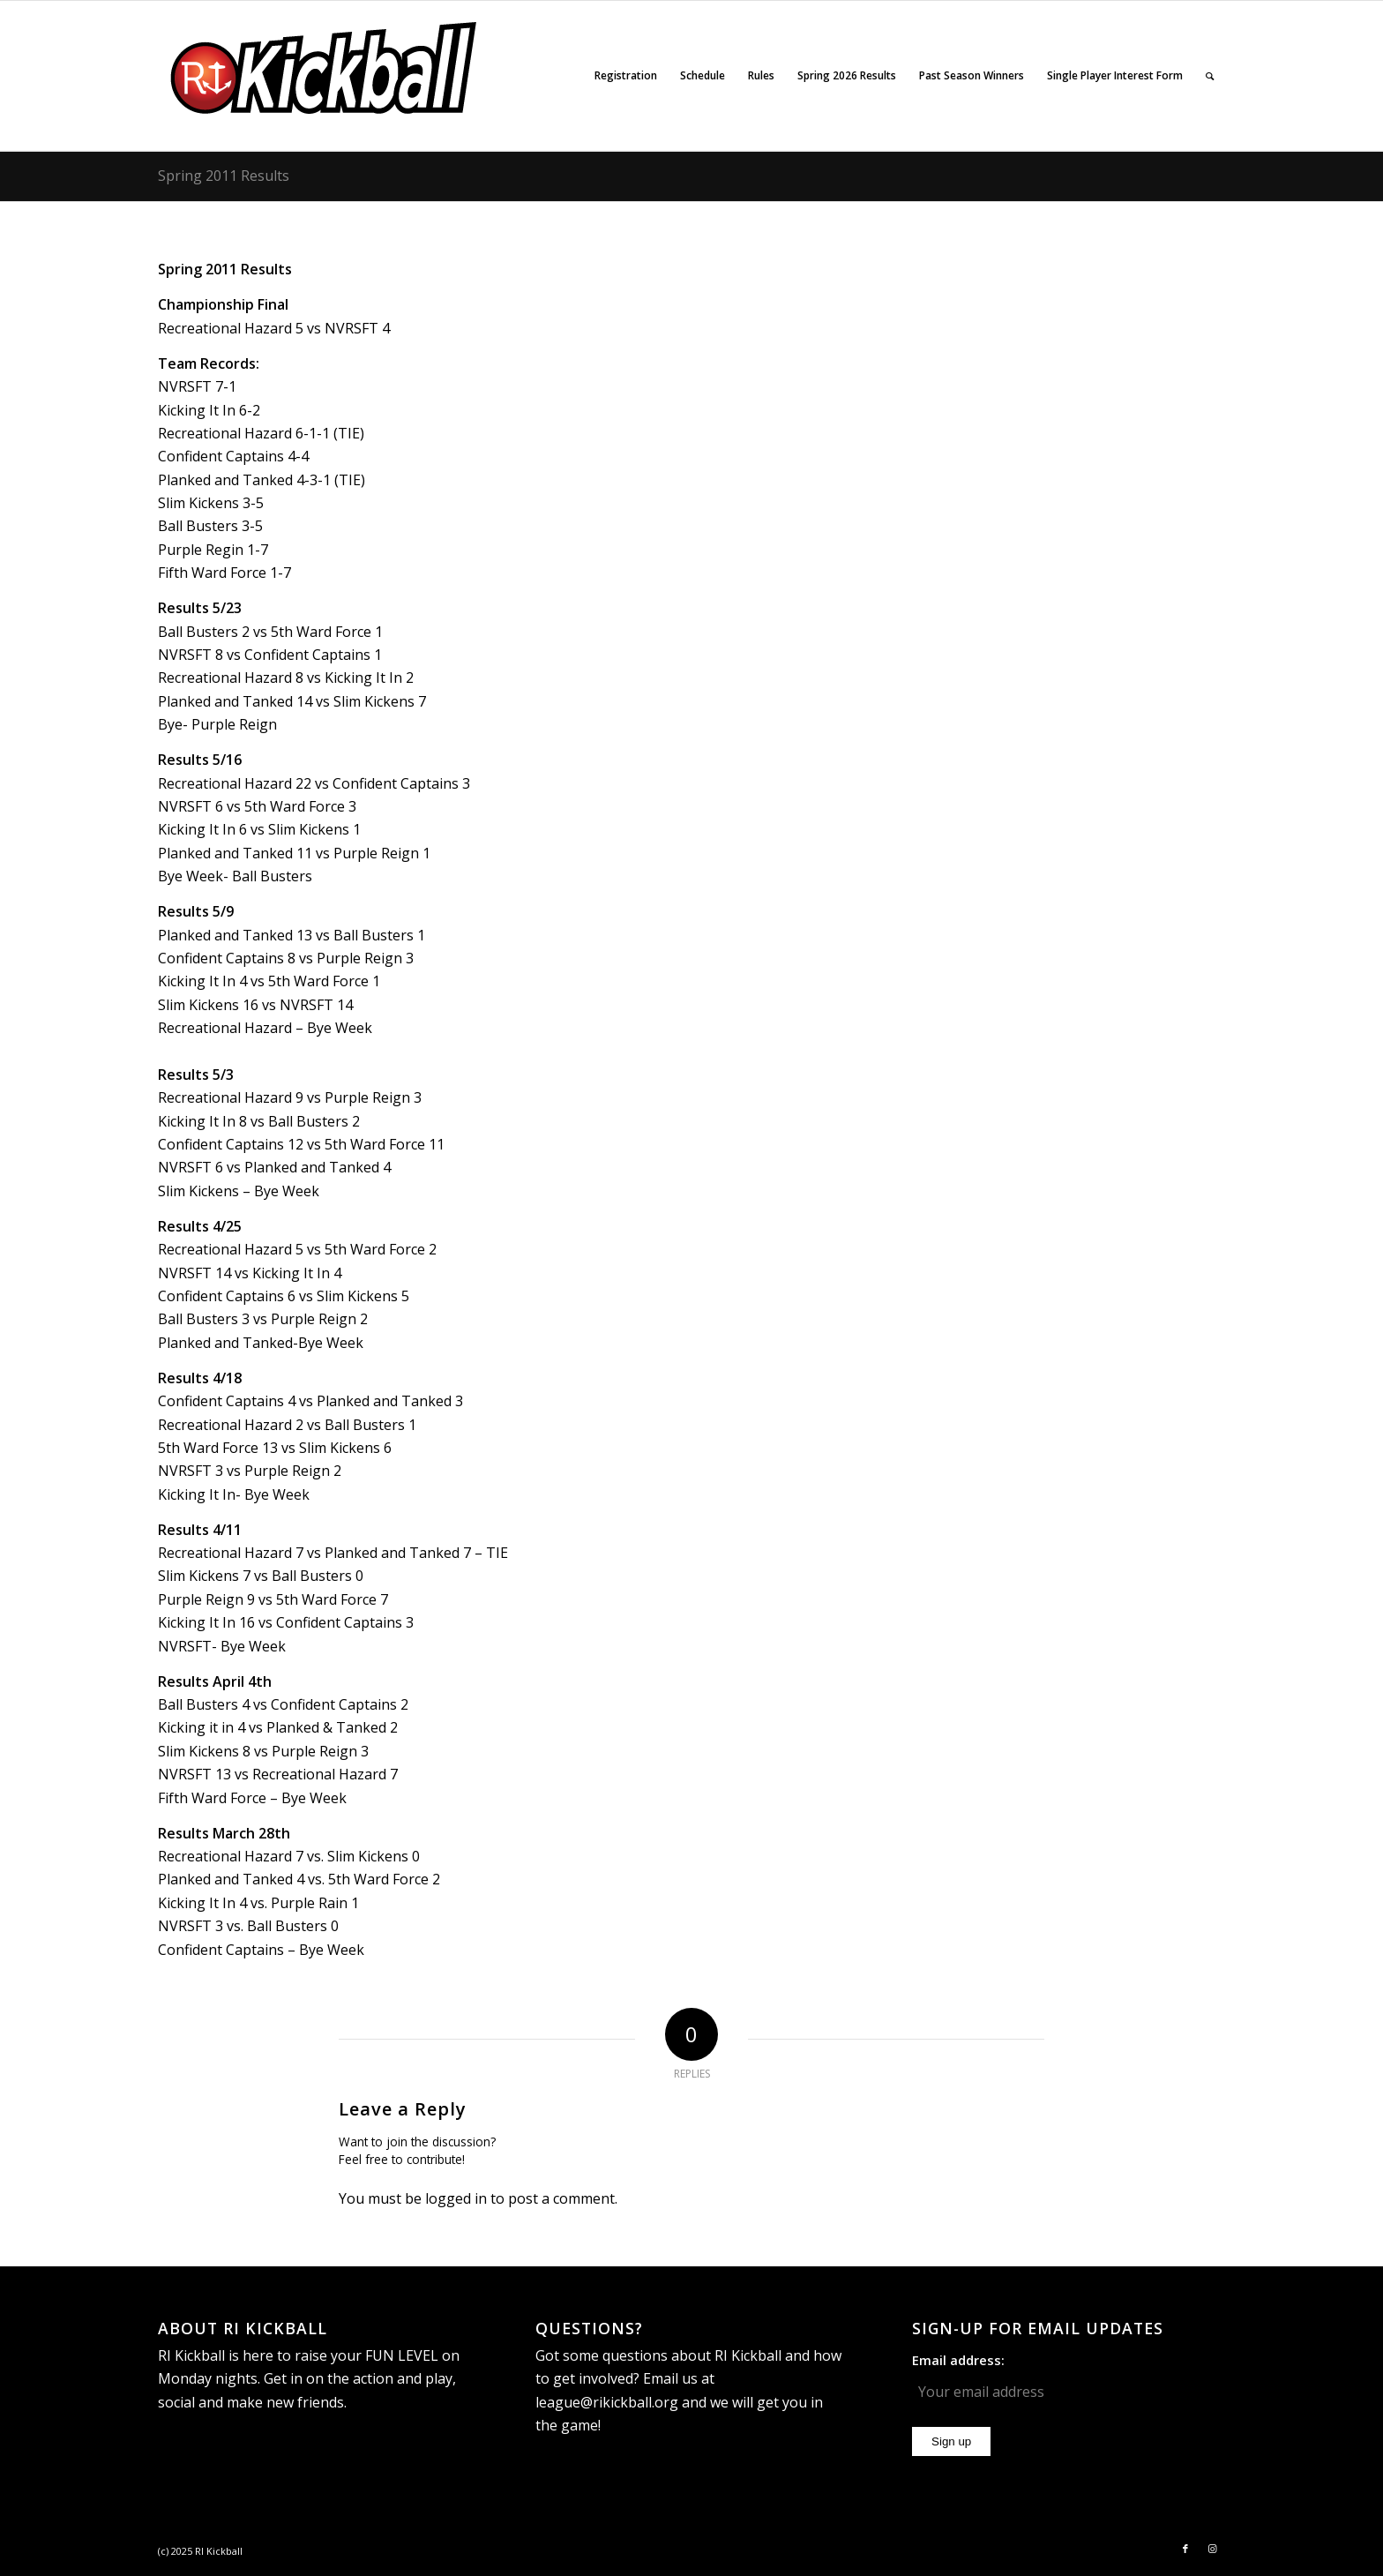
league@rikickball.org (606, 2402)
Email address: (958, 2360)
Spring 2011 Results (223, 175)
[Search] (1209, 76)
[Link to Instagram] (1212, 2548)
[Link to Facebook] (1185, 2548)
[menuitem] (626, 76)
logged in (456, 2198)
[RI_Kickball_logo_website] (325, 76)
